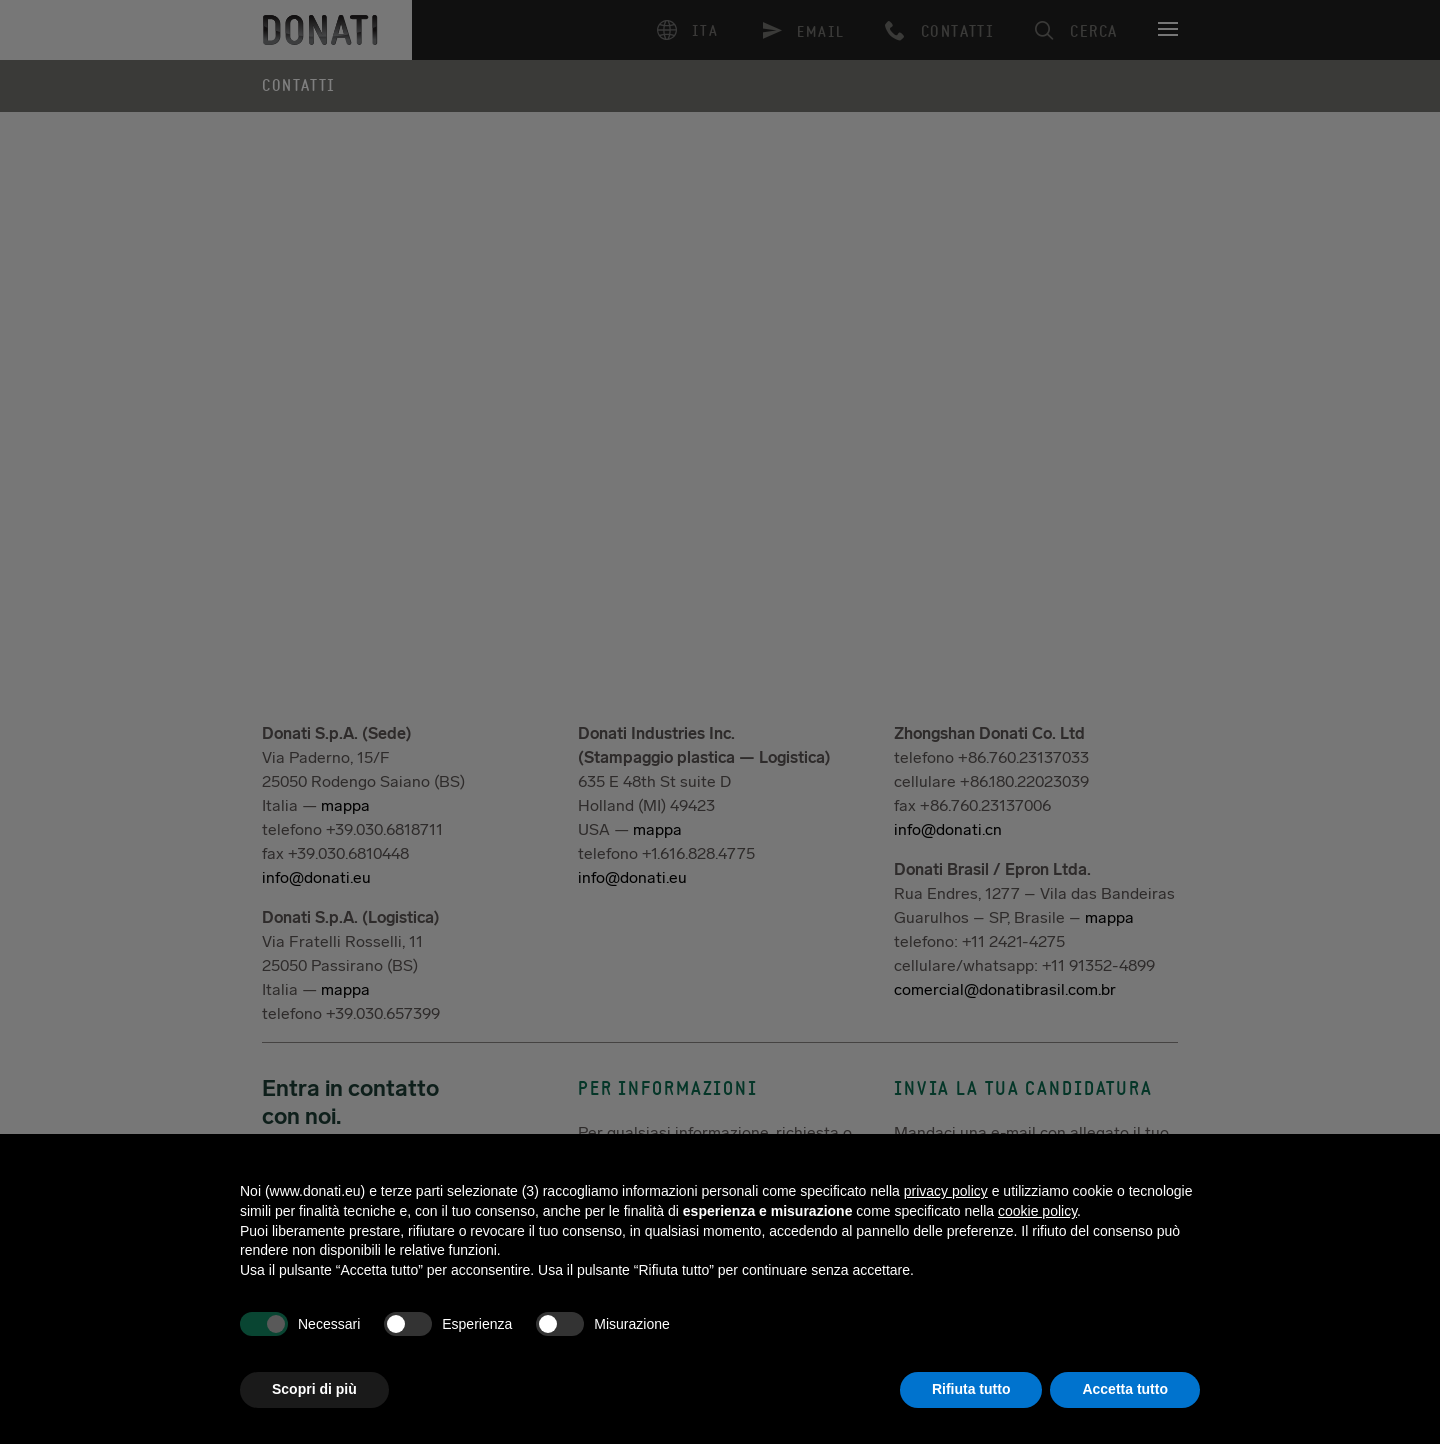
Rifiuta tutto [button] (971, 1389)
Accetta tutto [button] (1125, 1389)
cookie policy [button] (1037, 1211)
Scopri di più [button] (314, 1389)
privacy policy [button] (946, 1191)
